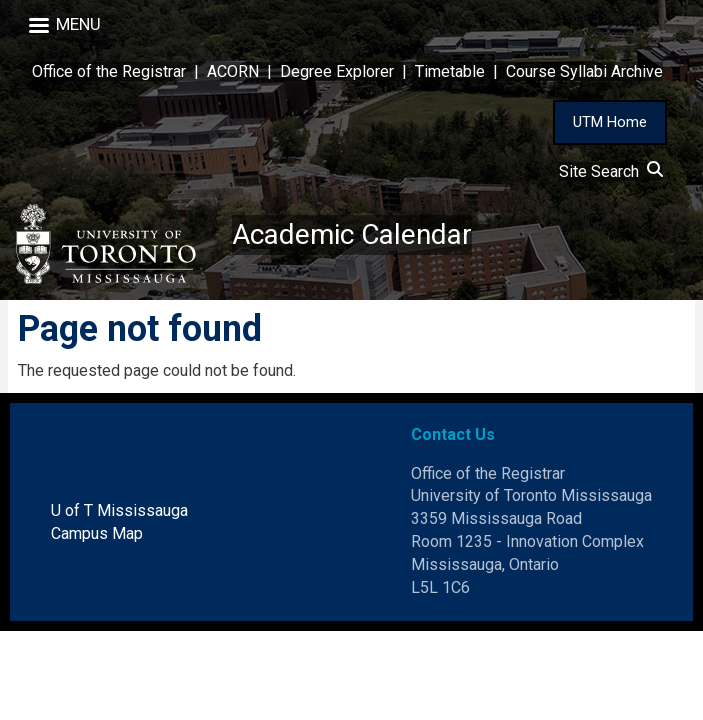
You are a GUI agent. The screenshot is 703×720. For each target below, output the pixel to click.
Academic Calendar (352, 234)
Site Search (611, 171)
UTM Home (610, 122)
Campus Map (97, 533)
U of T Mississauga (119, 510)
